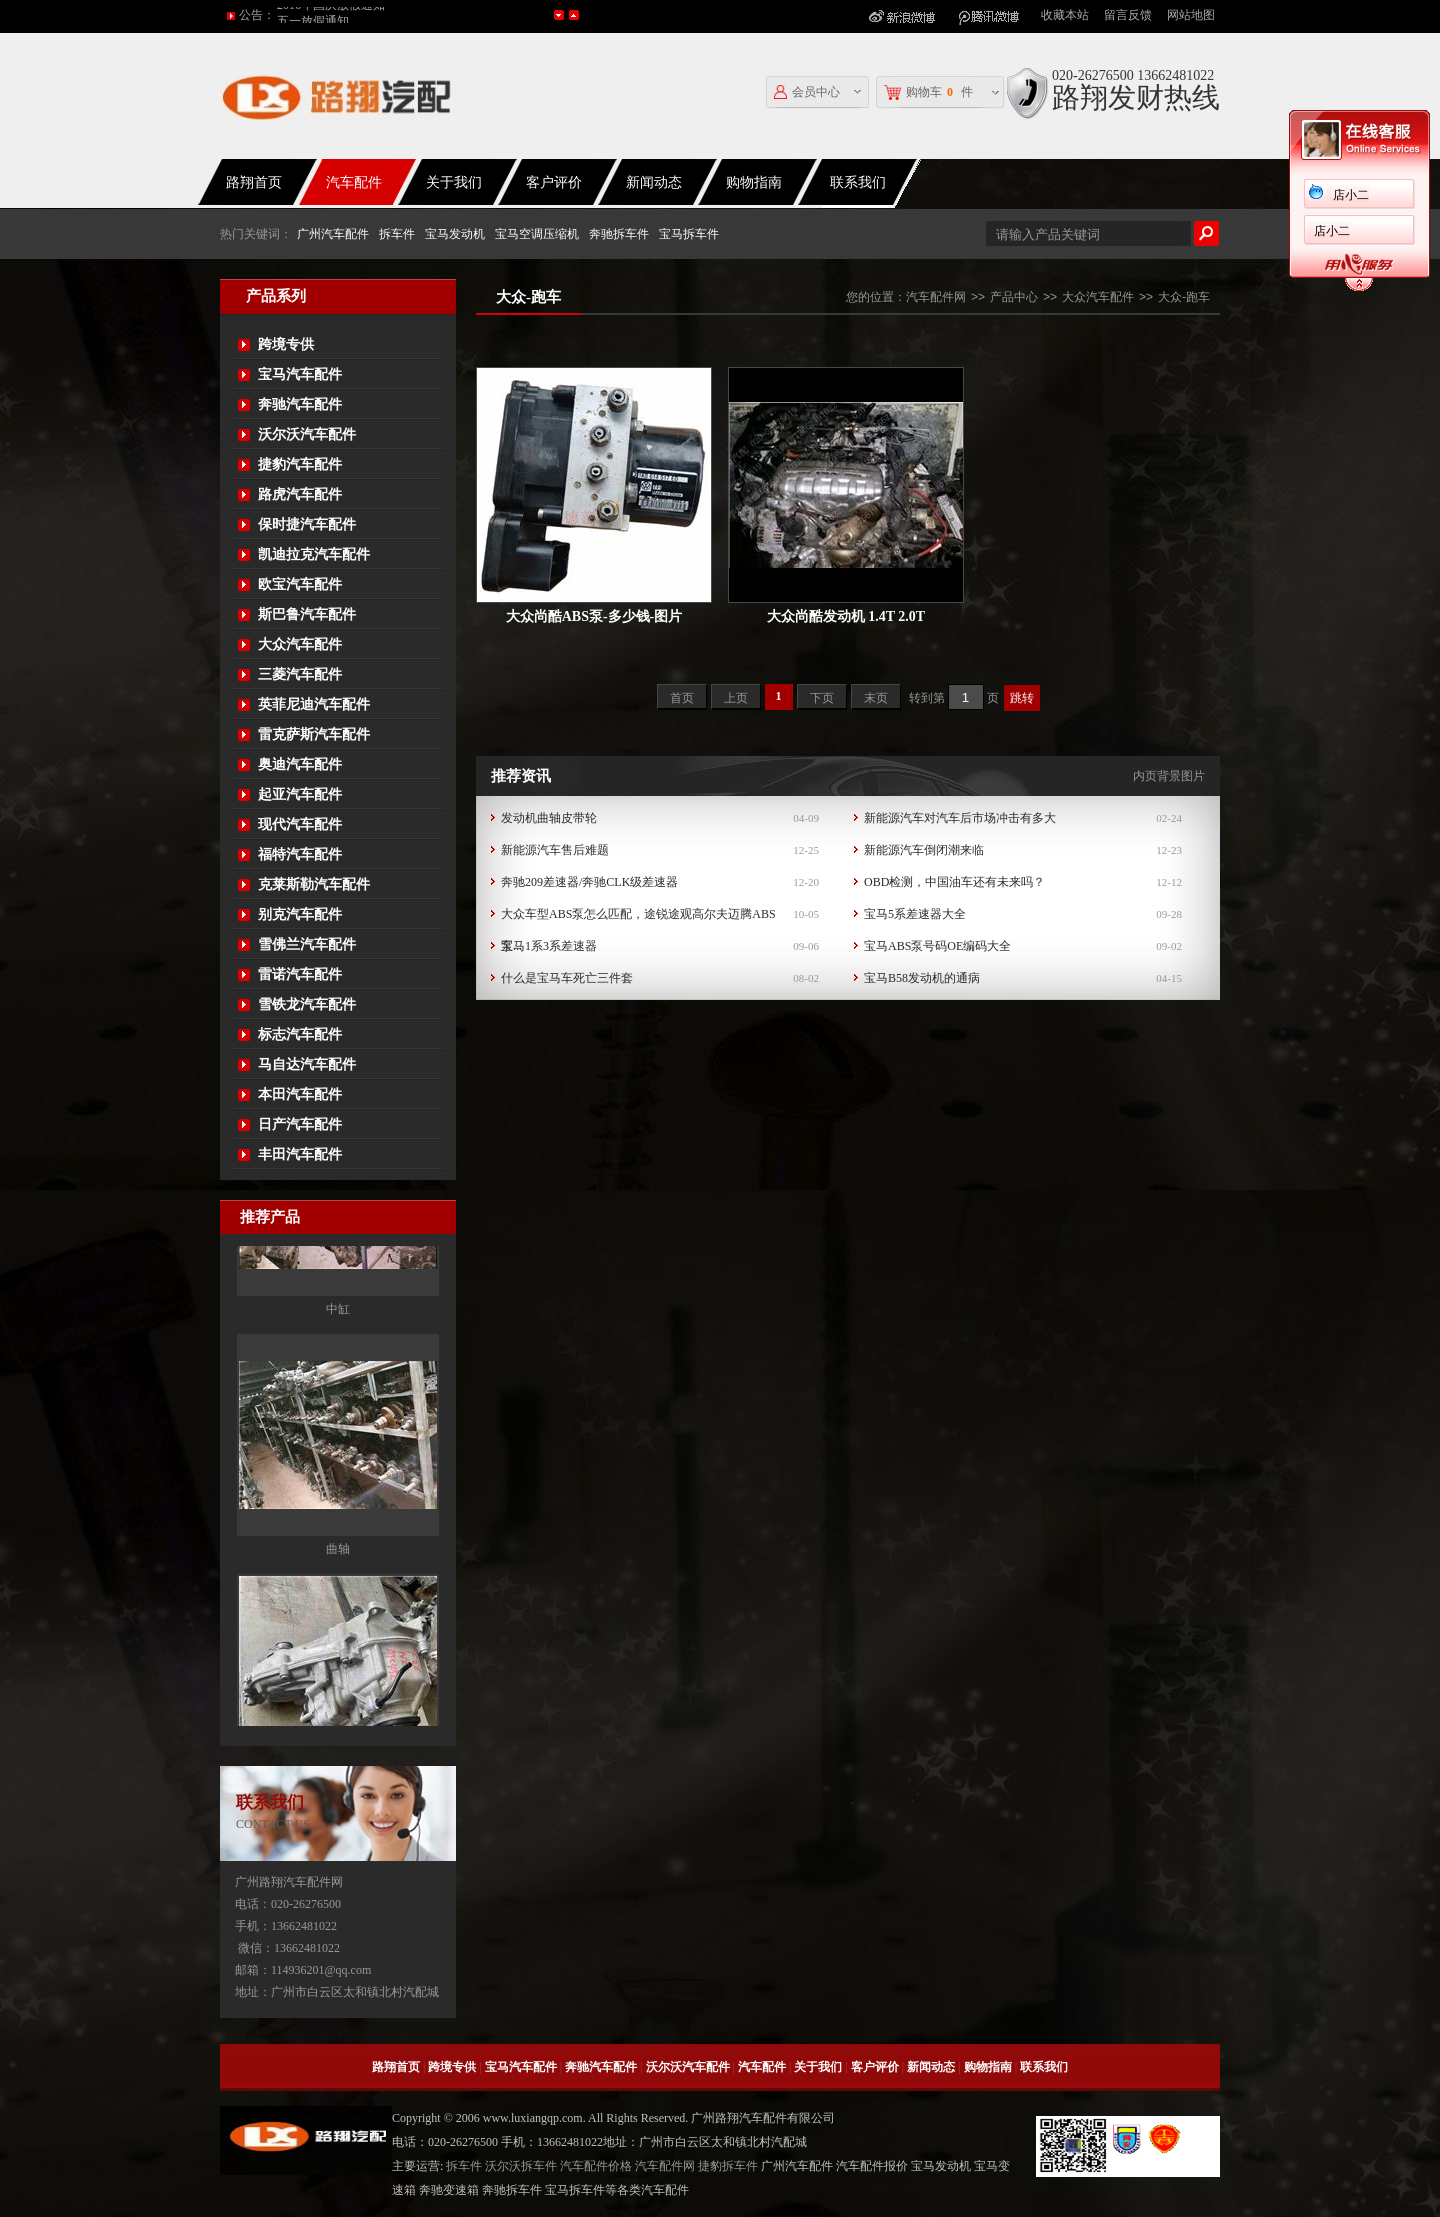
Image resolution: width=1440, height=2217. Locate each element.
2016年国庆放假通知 (331, 15)
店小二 (1351, 195)
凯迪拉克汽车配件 (314, 554)
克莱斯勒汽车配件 (314, 884)
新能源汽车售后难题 (555, 850)
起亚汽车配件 (300, 794)
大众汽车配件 (300, 644)
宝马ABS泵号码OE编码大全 (937, 946)
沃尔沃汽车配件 (307, 434)
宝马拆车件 (689, 234)
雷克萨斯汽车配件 (314, 734)
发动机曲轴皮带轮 (549, 818)
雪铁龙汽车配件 (307, 1004)
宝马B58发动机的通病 (922, 978)
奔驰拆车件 (619, 234)
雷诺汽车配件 (300, 974)
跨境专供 (286, 344)
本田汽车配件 (300, 1094)
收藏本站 (1065, 15)
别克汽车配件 (300, 914)
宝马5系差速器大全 (915, 914)
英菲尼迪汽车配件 (314, 704)
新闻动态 (654, 182)
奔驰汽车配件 (300, 404)
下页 (822, 698)
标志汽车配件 (300, 1034)
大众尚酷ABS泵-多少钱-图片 (594, 616)
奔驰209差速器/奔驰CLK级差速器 (589, 882)
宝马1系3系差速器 (549, 946)
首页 (682, 698)
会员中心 (807, 92)
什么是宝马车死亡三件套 (567, 978)
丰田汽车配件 (300, 1154)
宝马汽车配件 (300, 374)
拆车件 (397, 234)
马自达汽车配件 (307, 1064)
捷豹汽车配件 (300, 464)
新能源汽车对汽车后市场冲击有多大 (960, 818)
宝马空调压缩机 (537, 234)
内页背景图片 (1169, 776)
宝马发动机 (455, 234)
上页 (736, 698)
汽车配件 (354, 182)
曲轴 (338, 1701)
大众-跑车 (1184, 297)
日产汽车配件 (300, 1124)
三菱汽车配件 (300, 674)
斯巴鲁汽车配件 (307, 614)
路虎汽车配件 (300, 494)
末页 (876, 698)
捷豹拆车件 (728, 2166)
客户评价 (554, 182)
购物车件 (928, 92)
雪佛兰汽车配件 (307, 944)
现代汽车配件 (300, 824)
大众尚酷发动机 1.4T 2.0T (846, 616)
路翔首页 (254, 182)
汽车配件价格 (596, 2166)
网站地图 (1191, 15)
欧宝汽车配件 (300, 584)
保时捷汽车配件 (307, 524)
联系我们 (858, 182)
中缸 (338, 1461)
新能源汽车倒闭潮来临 (924, 850)
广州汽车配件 (333, 234)
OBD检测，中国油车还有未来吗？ (954, 882)
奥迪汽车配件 (300, 764)
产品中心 (1014, 297)
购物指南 (754, 182)
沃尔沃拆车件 (521, 2166)
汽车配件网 (936, 297)
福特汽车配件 (300, 854)
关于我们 (454, 182)
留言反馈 (1128, 15)
